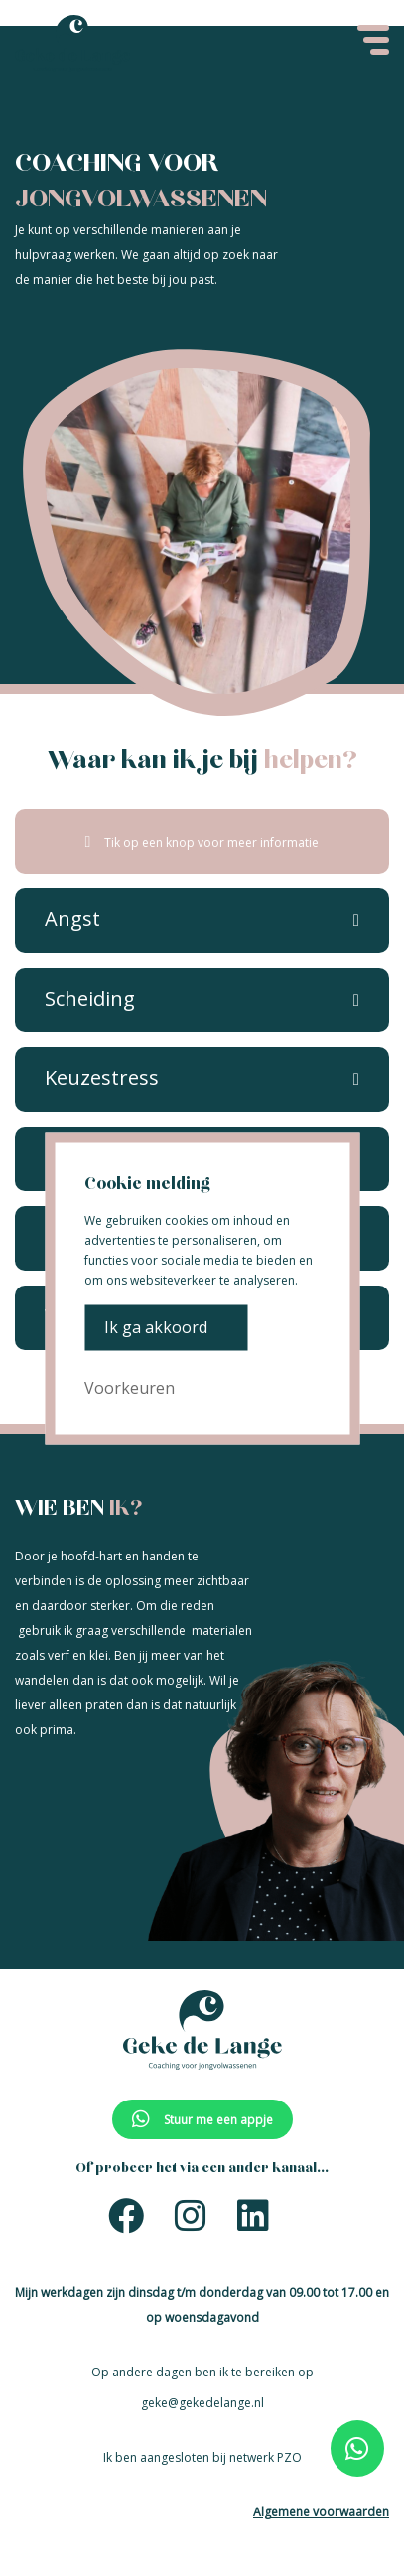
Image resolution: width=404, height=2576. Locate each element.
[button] (72, 920)
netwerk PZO (265, 2457)
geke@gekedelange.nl (202, 2402)
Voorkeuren (129, 1387)
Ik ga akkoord (155, 1327)
